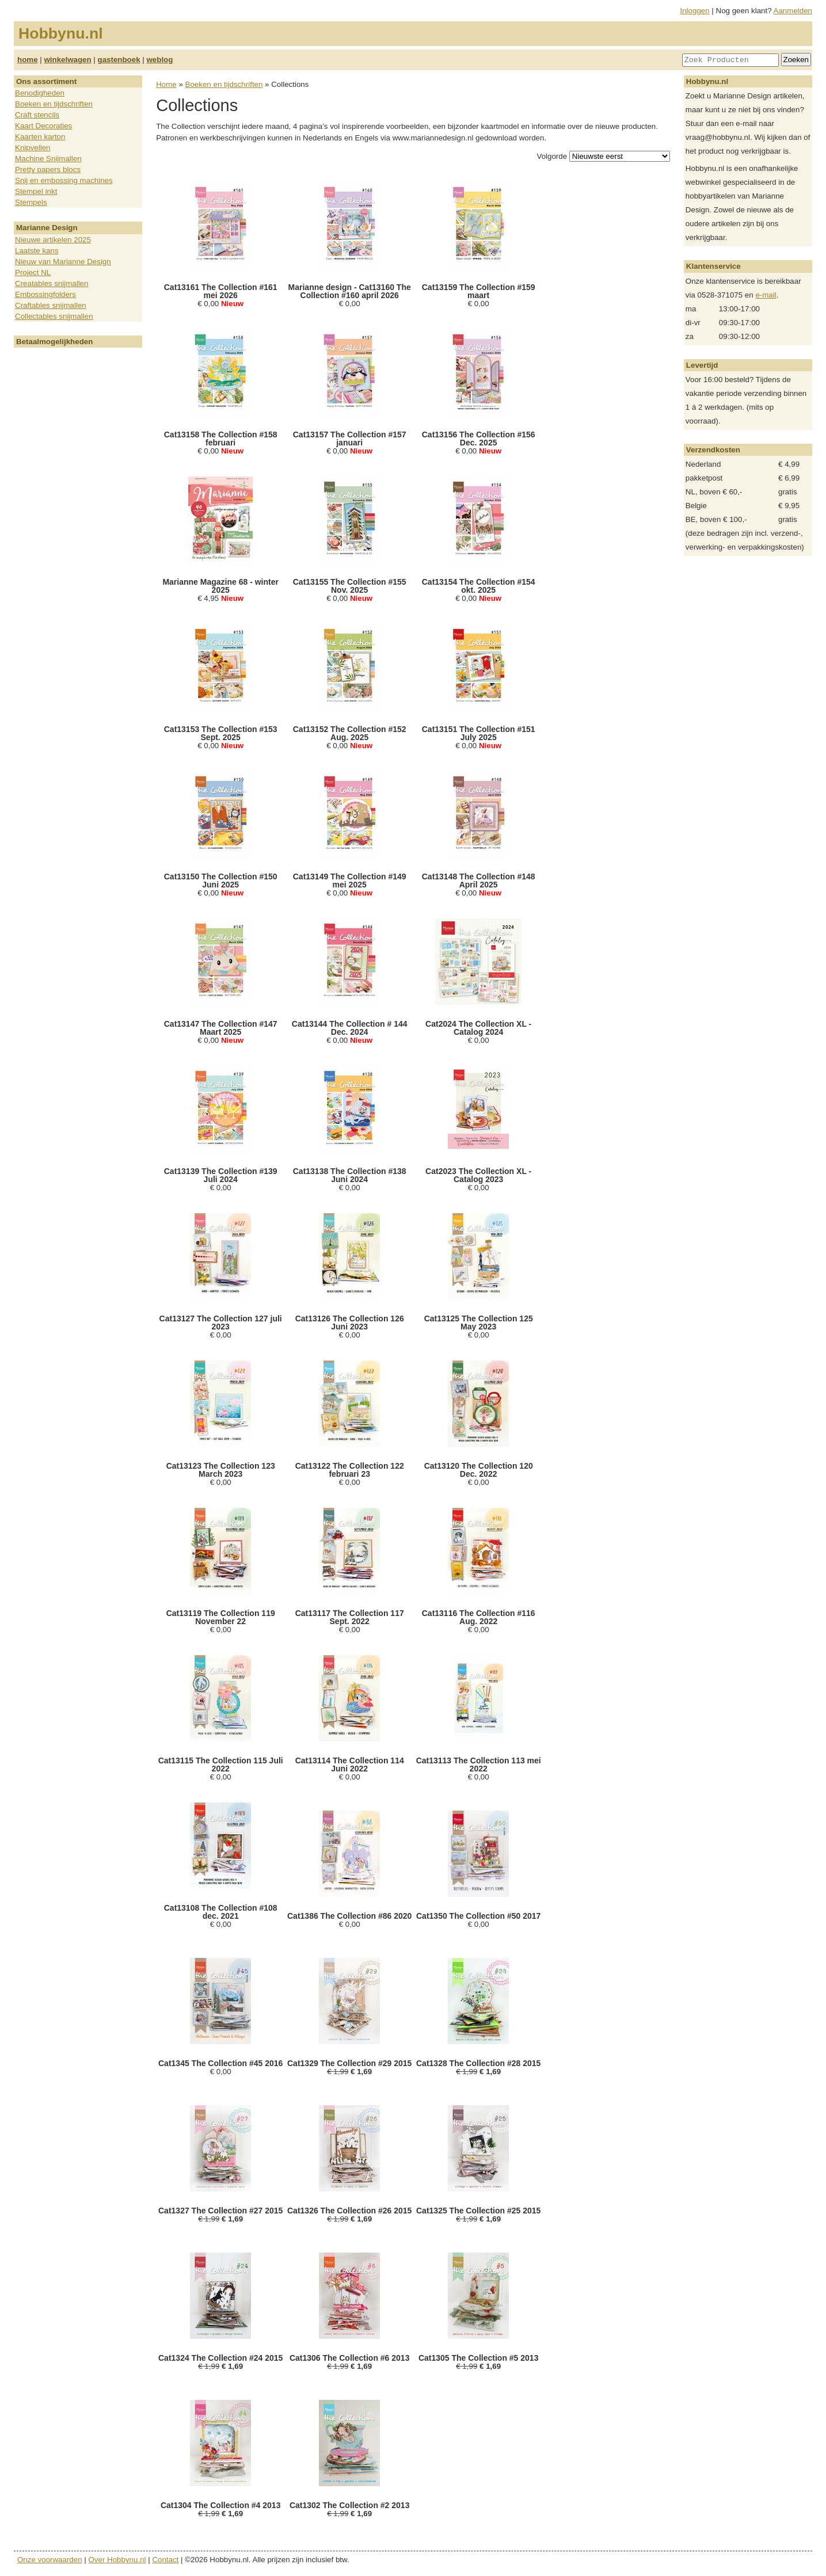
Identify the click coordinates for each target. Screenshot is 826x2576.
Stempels (31, 202)
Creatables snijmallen (51, 283)
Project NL (33, 272)
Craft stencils (37, 114)
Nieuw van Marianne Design (63, 261)
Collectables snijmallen (54, 316)
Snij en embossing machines (64, 180)
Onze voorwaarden (49, 2559)
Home (166, 84)
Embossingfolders (45, 294)
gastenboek (119, 59)
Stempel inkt (36, 191)
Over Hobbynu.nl (117, 2559)
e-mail (765, 295)
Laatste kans (37, 250)
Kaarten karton (40, 136)
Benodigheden (39, 93)
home (27, 59)
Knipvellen (33, 147)
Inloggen (695, 10)
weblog (159, 59)
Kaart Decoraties (43, 125)
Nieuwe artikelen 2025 (53, 239)
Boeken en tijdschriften (54, 104)
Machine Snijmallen (48, 158)
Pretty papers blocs (48, 169)
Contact (165, 2559)
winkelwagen (67, 59)
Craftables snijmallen (50, 305)
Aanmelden (793, 10)
